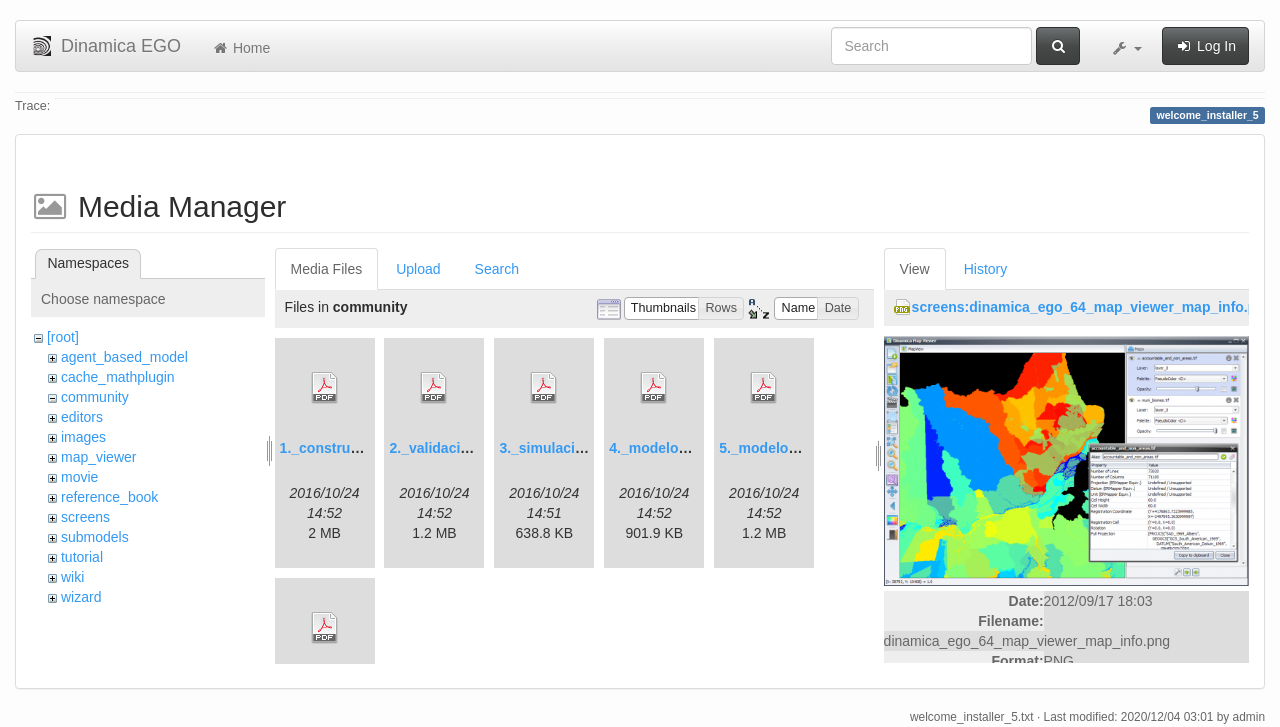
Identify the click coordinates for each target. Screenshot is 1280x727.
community (95, 397)
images (83, 437)
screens (85, 517)
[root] (63, 337)
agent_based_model (124, 357)
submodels (95, 537)
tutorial (82, 557)
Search (497, 269)
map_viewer (98, 457)
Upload (418, 269)
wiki (72, 577)
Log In (1205, 46)
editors (82, 417)
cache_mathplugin (118, 377)
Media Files (327, 269)
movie (79, 477)
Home (240, 48)
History (986, 269)
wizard (81, 597)
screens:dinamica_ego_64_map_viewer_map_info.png (1093, 307)
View (915, 269)
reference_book (109, 497)
